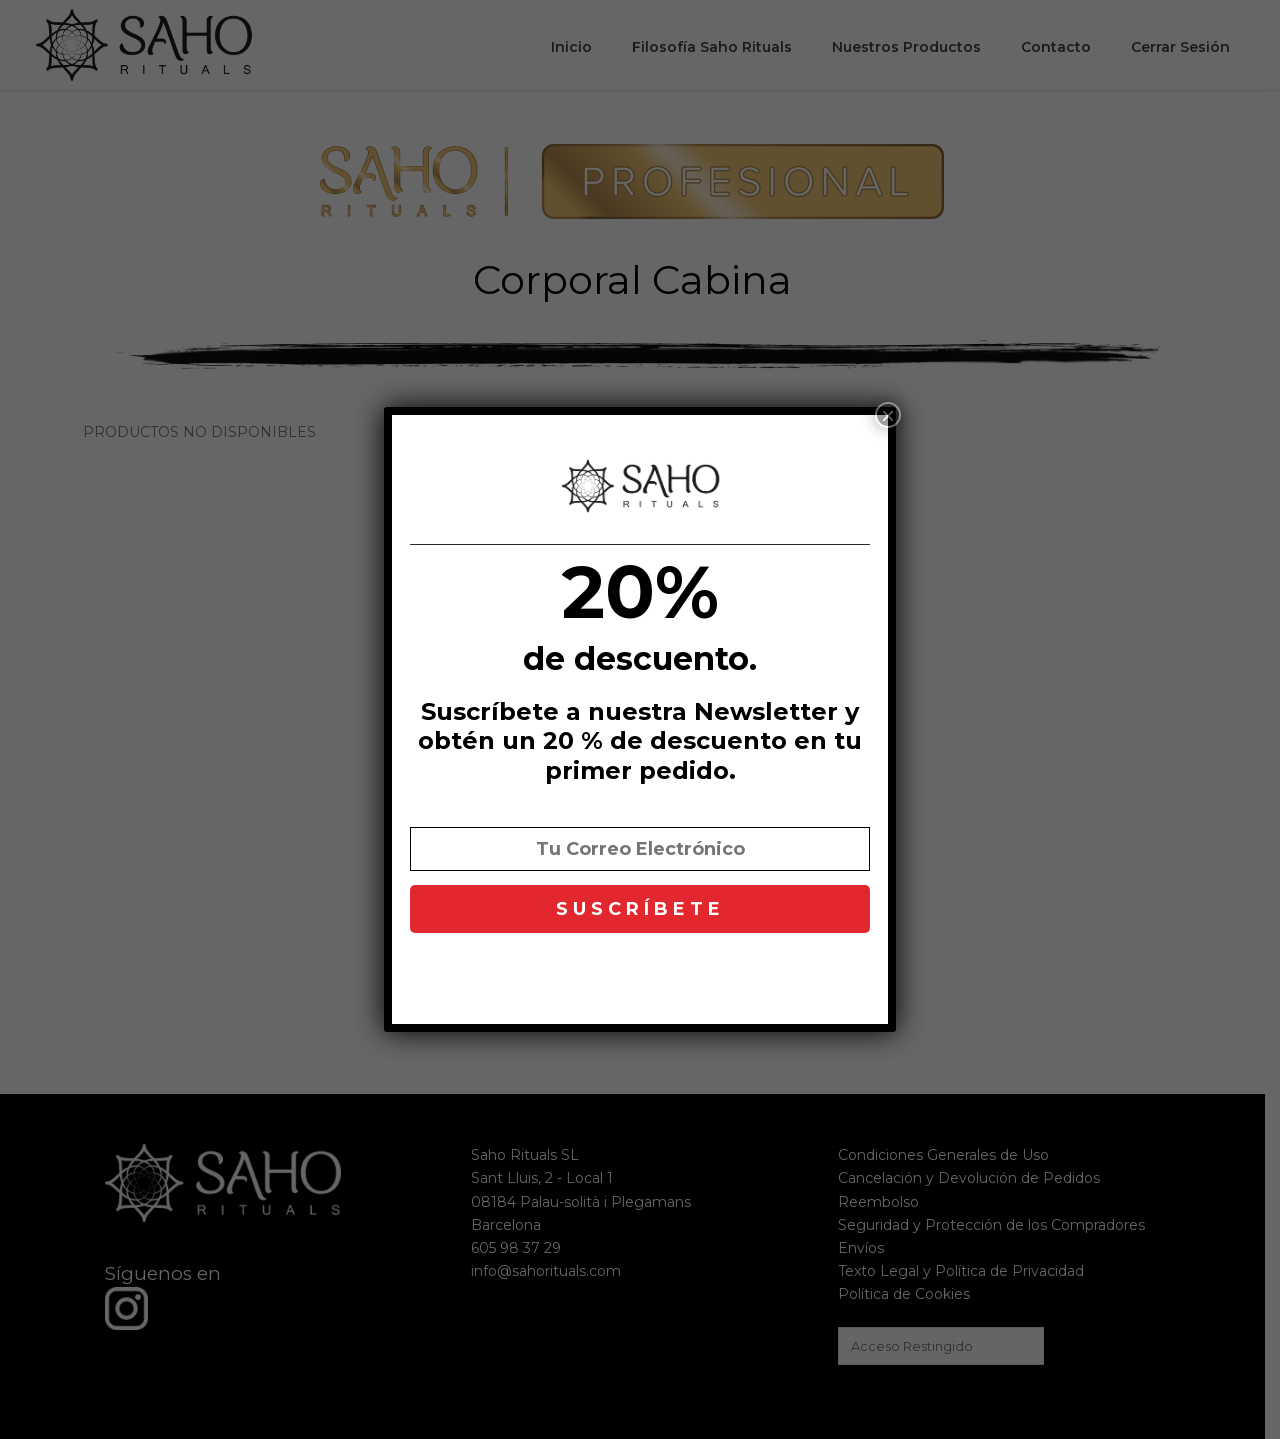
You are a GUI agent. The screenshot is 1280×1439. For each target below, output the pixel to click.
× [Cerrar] (888, 415)
